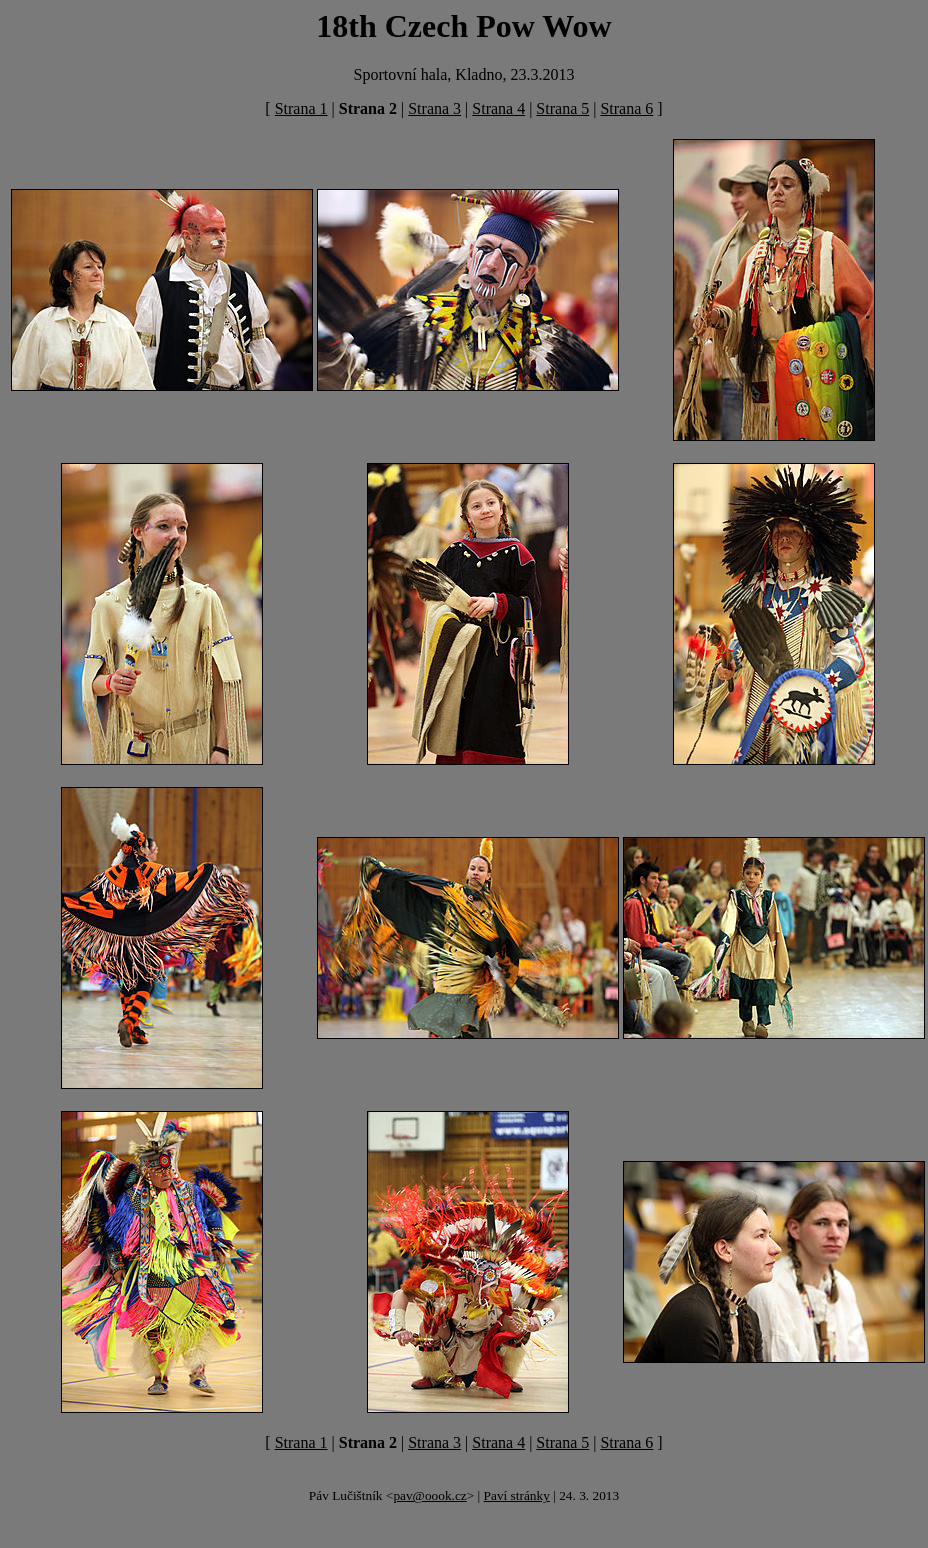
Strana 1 (301, 108)
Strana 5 (562, 108)
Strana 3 (434, 108)
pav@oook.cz (429, 1495)
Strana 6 (626, 108)
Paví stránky (517, 1495)
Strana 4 (498, 108)
